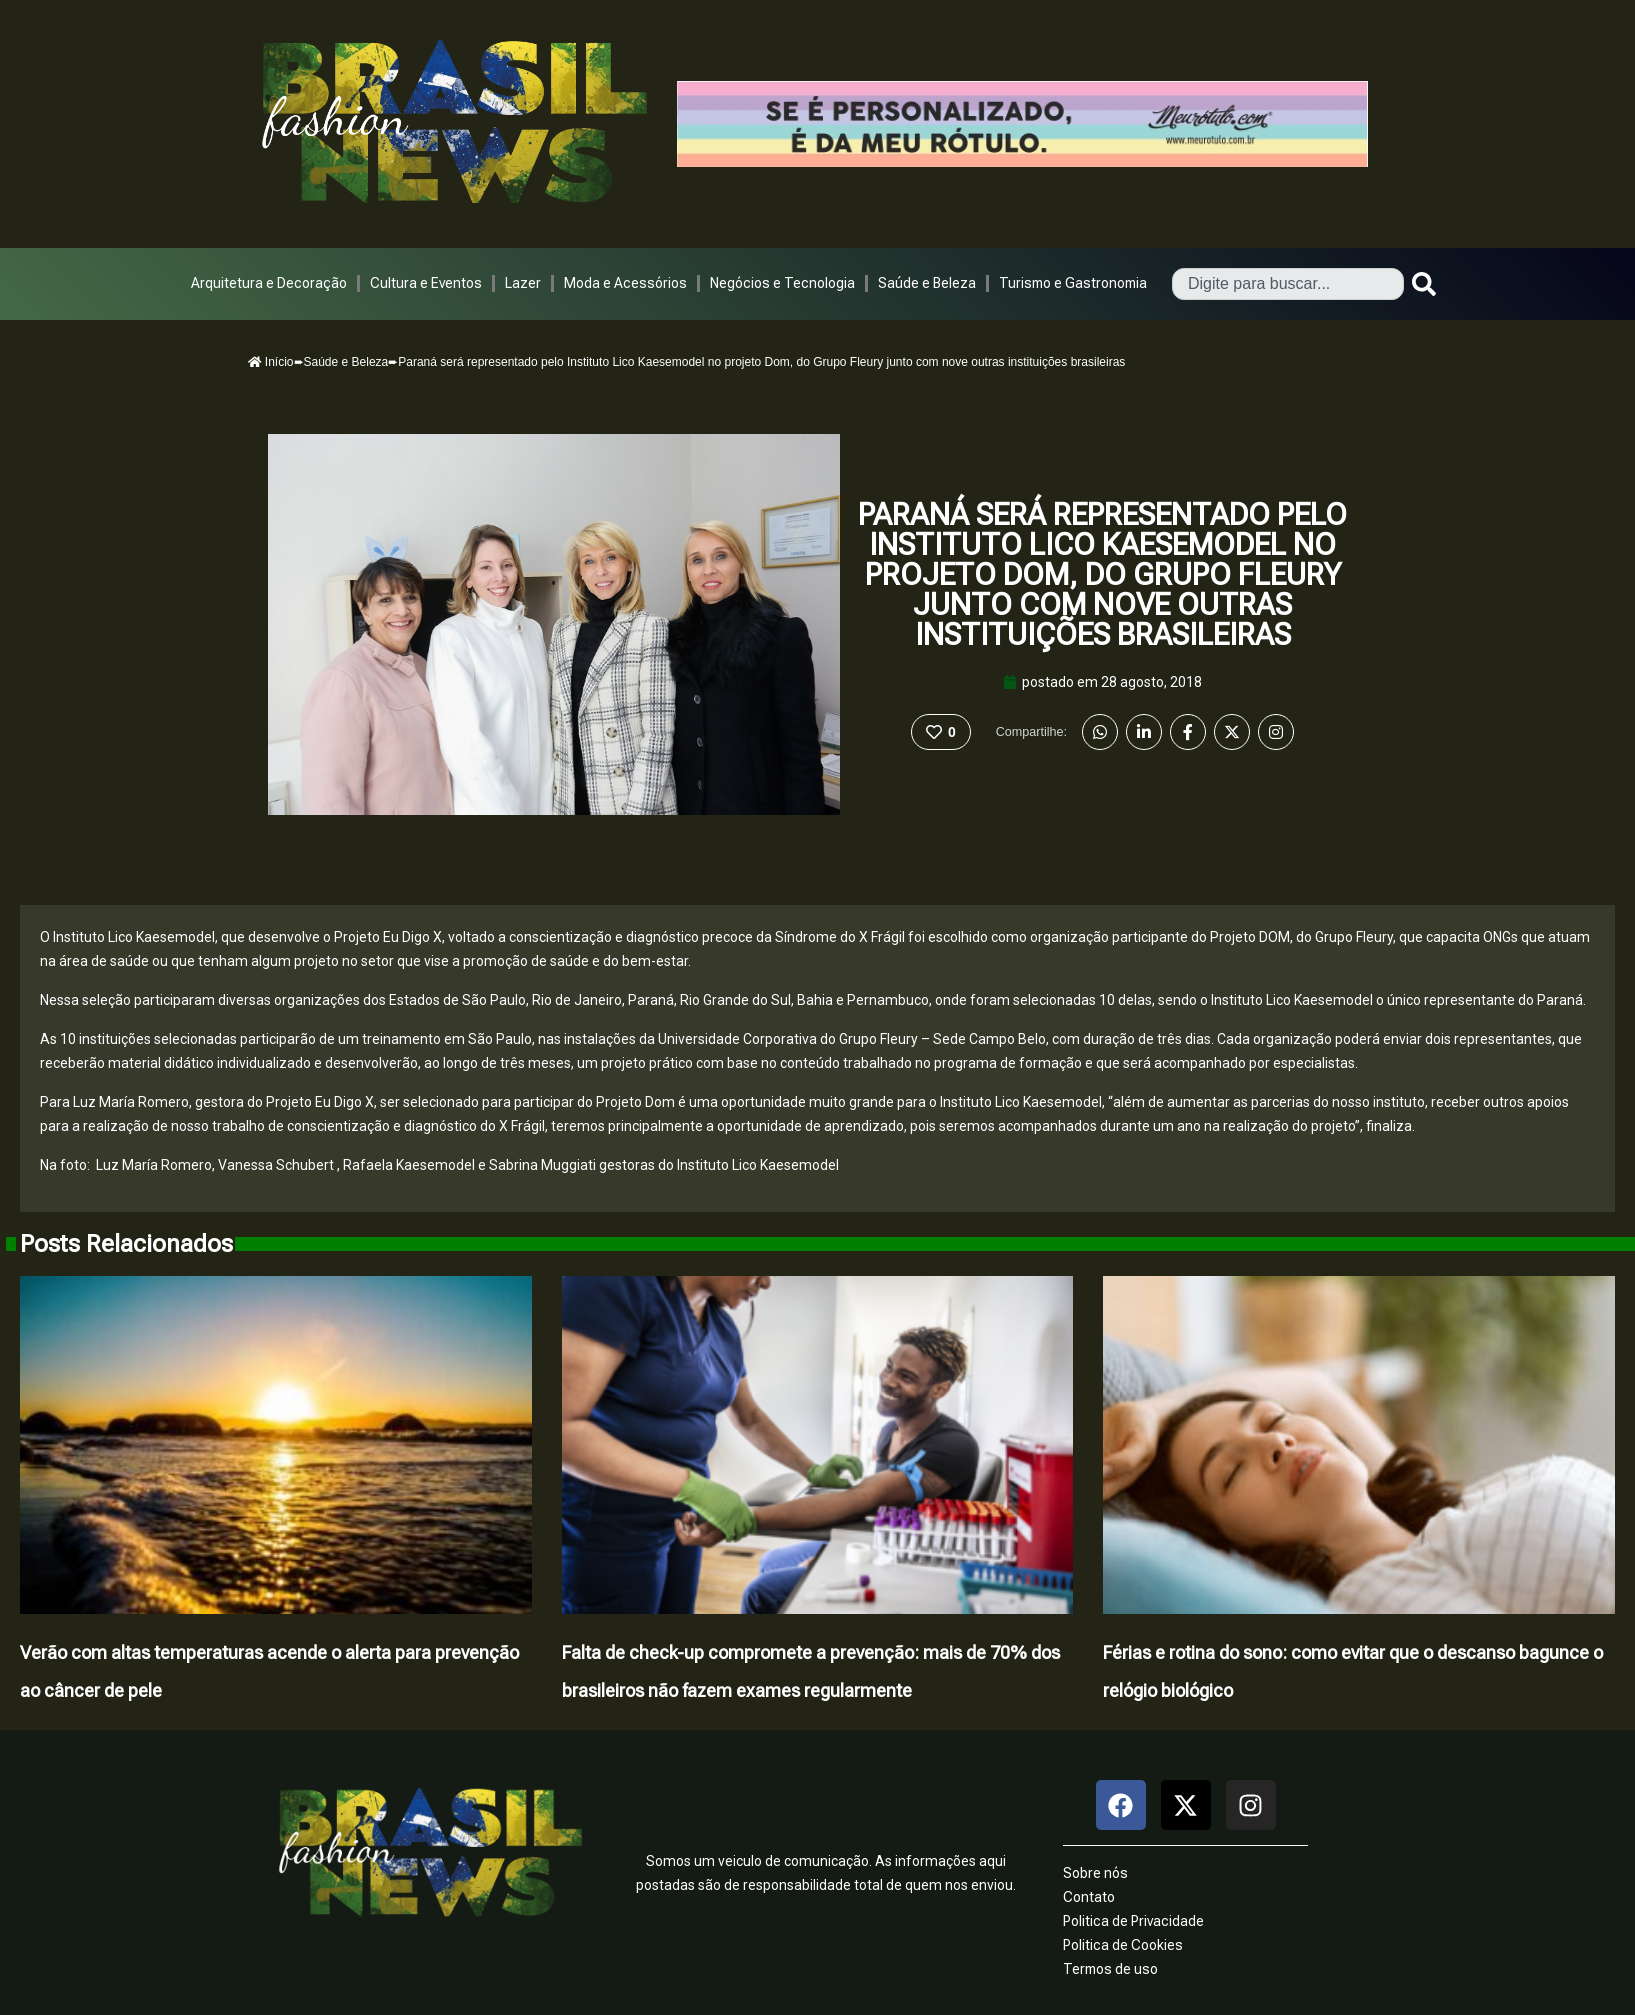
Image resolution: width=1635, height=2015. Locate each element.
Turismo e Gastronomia (1073, 283)
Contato (1089, 1897)
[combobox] (1288, 284)
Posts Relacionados (126, 1244)
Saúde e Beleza (927, 283)
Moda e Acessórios (625, 283)
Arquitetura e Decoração (269, 283)
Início (271, 362)
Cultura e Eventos (426, 283)
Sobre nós (1095, 1873)
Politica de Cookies (1123, 1945)
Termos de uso (1110, 1969)
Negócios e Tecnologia (782, 283)
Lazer (523, 283)
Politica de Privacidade (1133, 1921)
